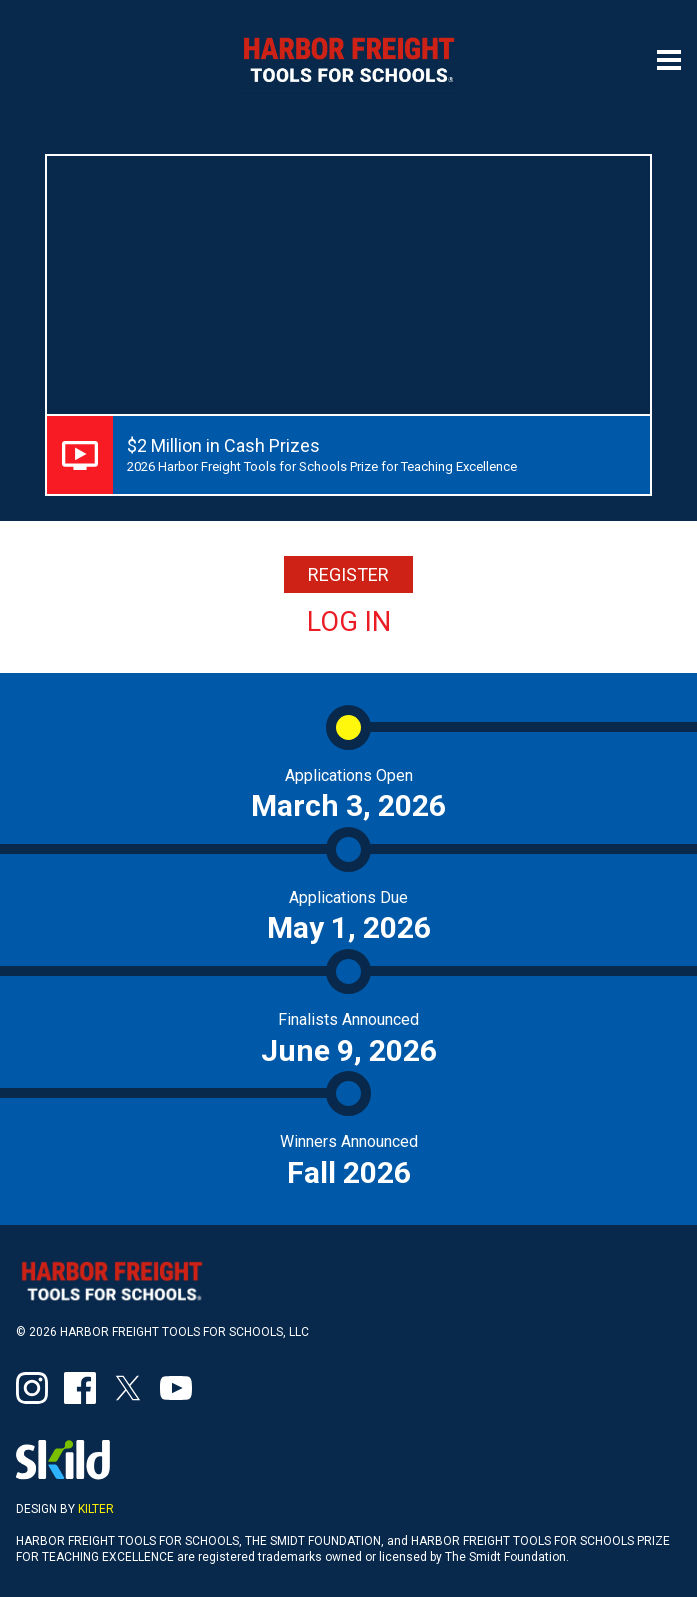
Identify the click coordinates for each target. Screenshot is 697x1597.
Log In (349, 622)
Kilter (96, 1509)
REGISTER (348, 574)
